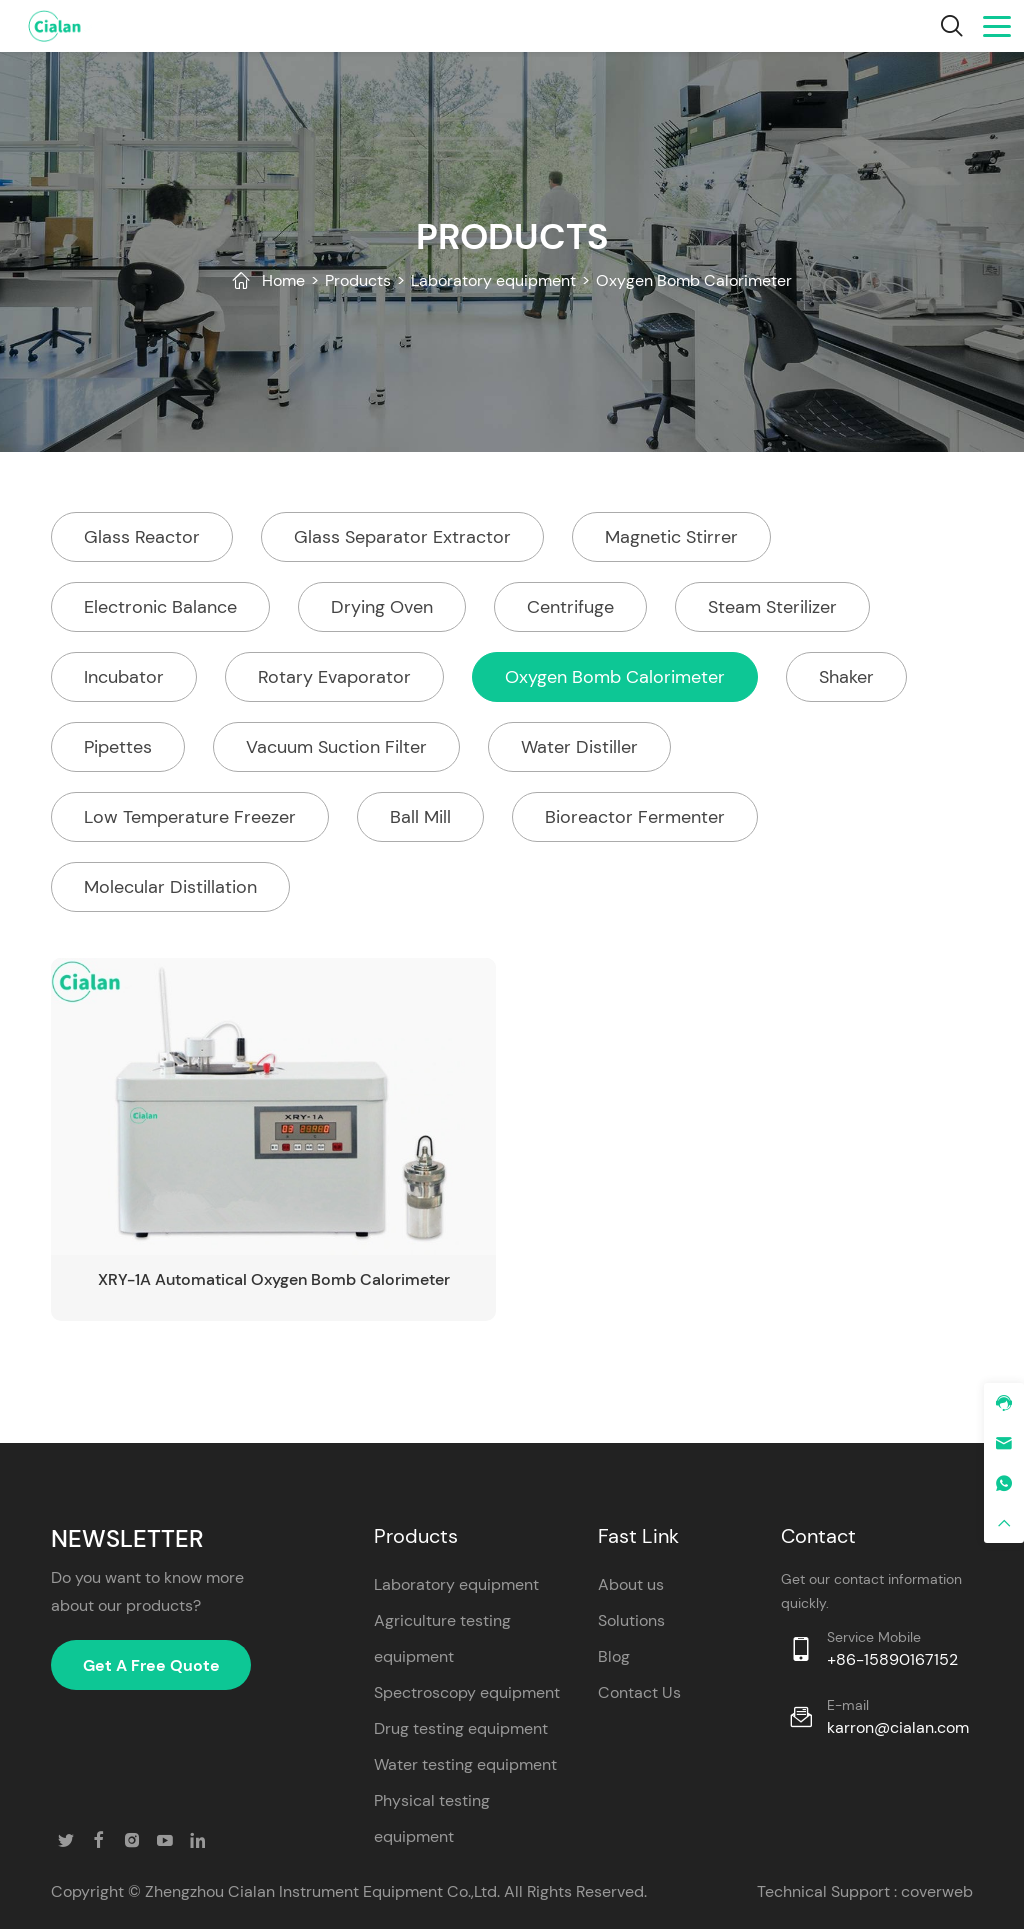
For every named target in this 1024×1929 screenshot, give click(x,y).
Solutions (631, 1620)
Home (283, 280)
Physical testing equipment (432, 1818)
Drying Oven (382, 607)
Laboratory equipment (493, 280)
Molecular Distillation (170, 887)
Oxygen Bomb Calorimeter (694, 280)
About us (631, 1584)
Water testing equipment (465, 1764)
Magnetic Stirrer (671, 537)
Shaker (846, 677)
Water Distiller (579, 747)
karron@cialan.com (898, 1727)
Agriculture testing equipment (442, 1638)
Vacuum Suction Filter (336, 747)
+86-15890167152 (892, 1659)
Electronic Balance (160, 607)
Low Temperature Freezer (190, 817)
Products (358, 280)
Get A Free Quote (151, 1665)
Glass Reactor (142, 537)
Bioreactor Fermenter (635, 817)
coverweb (937, 1891)
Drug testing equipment (461, 1728)
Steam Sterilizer (772, 607)
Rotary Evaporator (334, 677)
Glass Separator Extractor (402, 537)
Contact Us (639, 1692)
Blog (614, 1656)
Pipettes (118, 747)
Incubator (124, 677)
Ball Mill (420, 817)
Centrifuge (570, 607)
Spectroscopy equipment (467, 1692)
